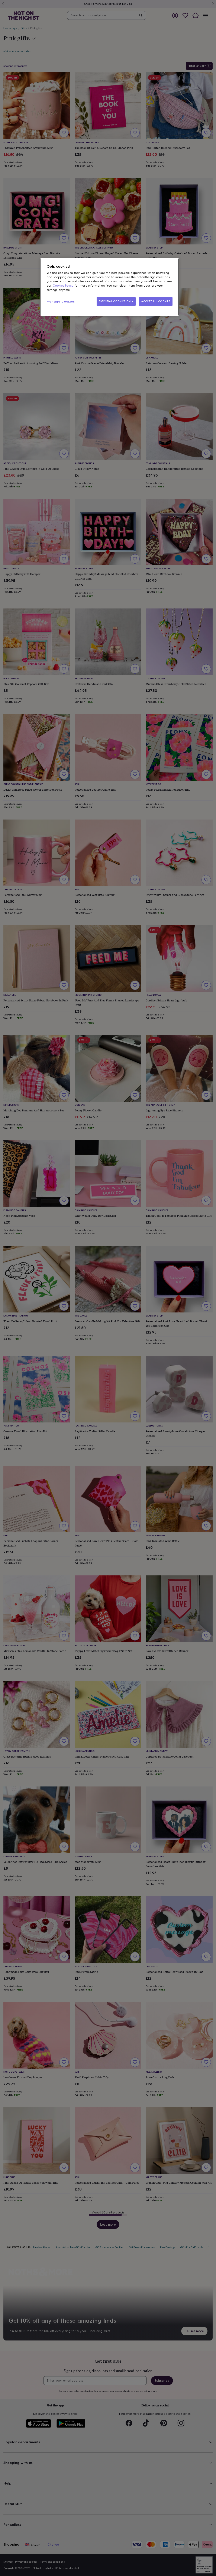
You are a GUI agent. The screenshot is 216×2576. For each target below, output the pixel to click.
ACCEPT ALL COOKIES (155, 301)
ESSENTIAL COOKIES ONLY (116, 301)
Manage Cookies (61, 301)
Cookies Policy (63, 285)
